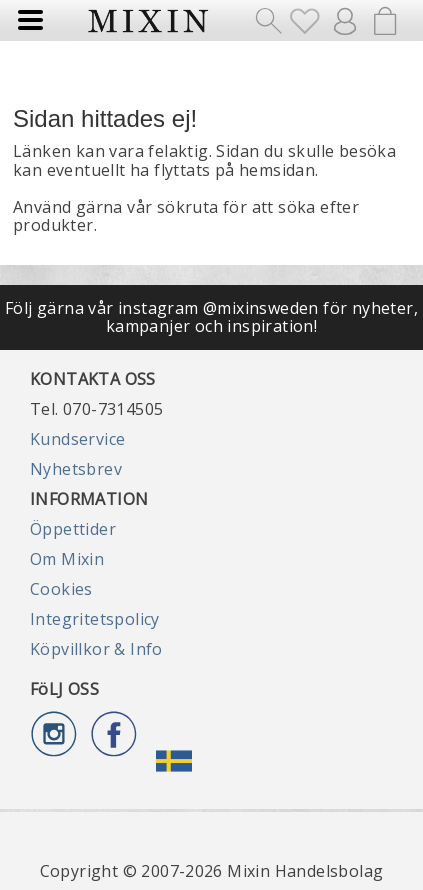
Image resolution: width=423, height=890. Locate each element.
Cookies (61, 589)
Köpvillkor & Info (96, 649)
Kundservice (77, 439)
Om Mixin (67, 559)
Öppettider (73, 529)
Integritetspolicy (95, 619)
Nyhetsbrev (76, 469)
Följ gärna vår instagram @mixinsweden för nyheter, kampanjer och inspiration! (211, 317)
